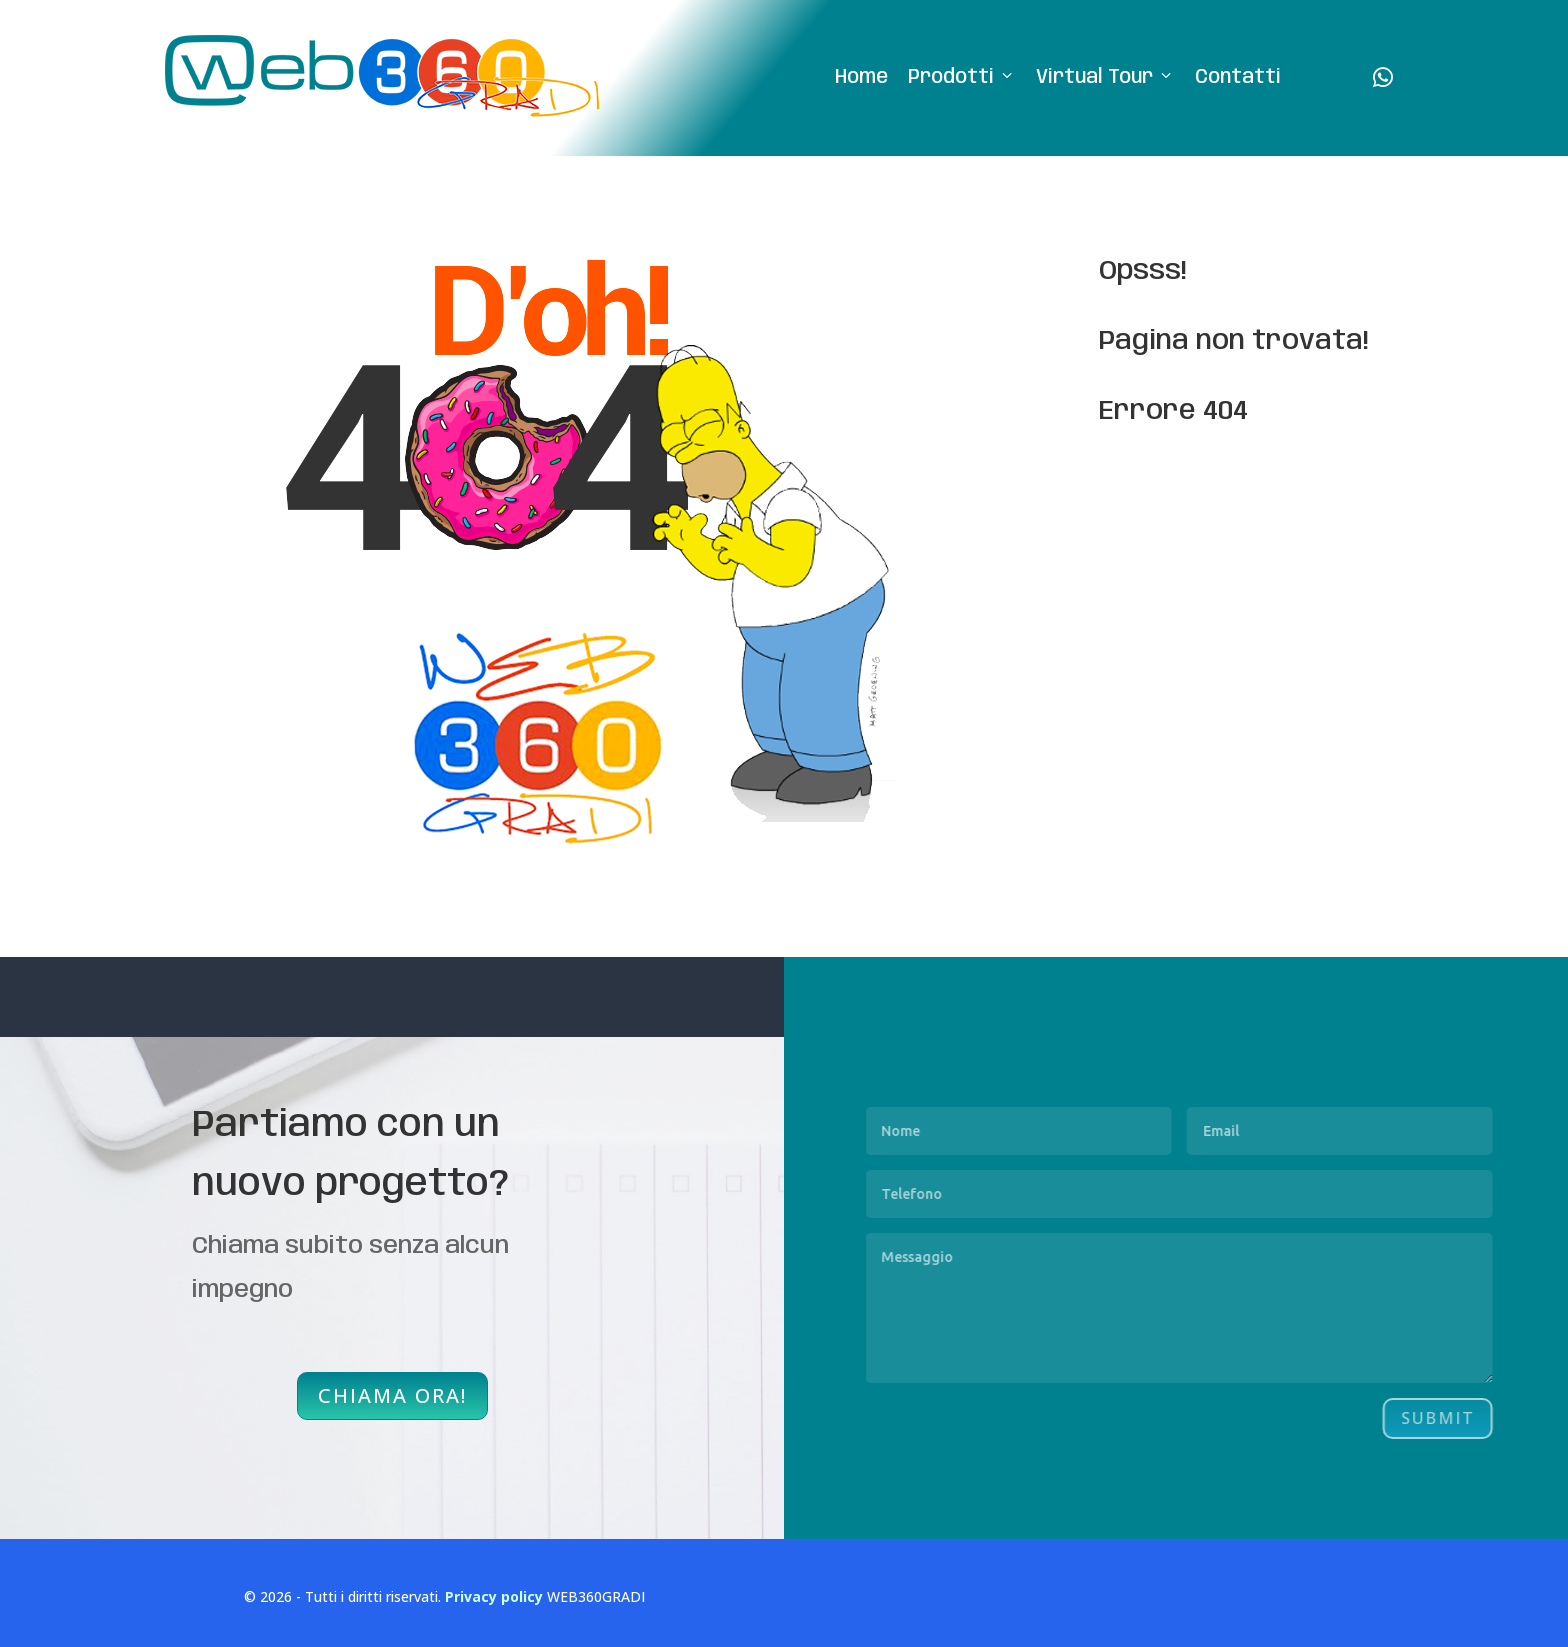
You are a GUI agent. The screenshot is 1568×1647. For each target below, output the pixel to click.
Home (861, 78)
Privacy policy (494, 1596)
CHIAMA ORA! (392, 1395)
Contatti (1238, 78)
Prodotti (962, 78)
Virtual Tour (1105, 78)
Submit (1501, 1418)
